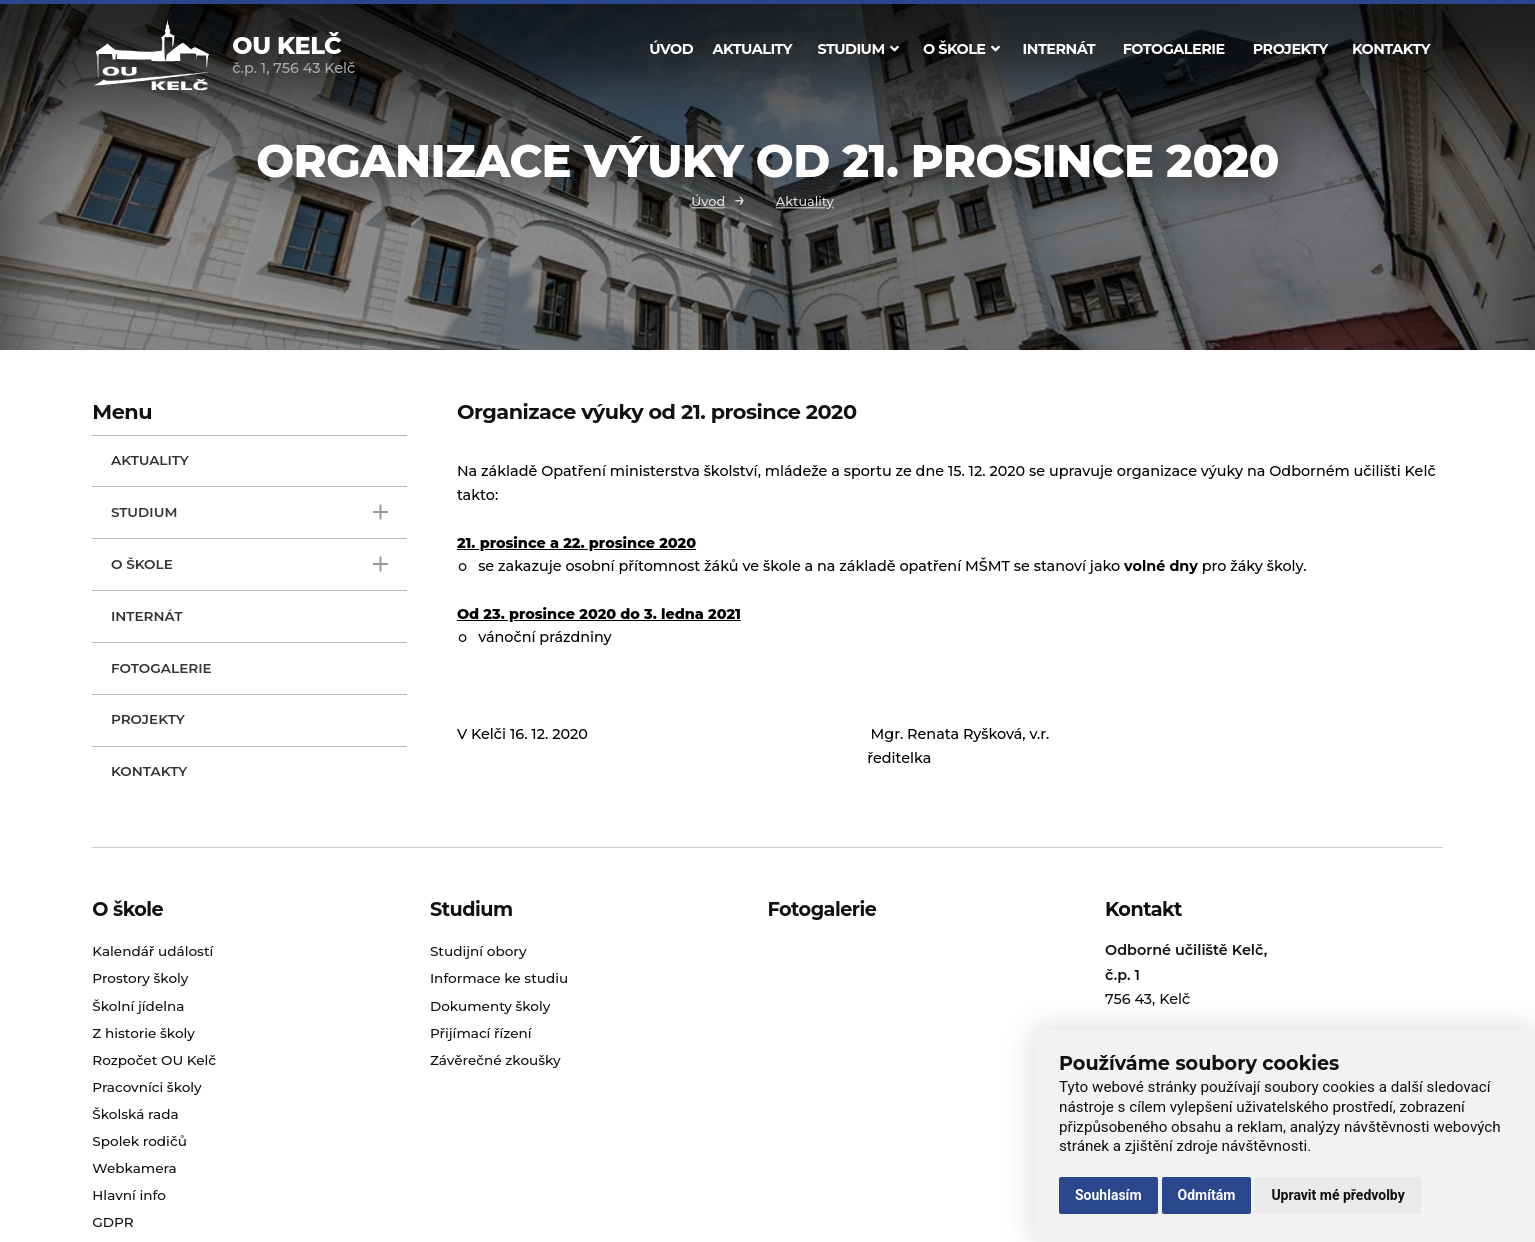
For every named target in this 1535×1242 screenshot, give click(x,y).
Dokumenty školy (490, 1006)
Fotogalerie (1174, 49)
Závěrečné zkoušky (495, 1060)
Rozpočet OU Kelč (154, 1060)
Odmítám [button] (1207, 1195)
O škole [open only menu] (249, 564)
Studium (857, 49)
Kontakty (1391, 49)
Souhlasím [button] (1108, 1195)
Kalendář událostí (152, 951)
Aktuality (752, 49)
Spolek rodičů (139, 1141)
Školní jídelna (138, 1006)
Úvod (671, 49)
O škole (961, 49)
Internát (1059, 49)
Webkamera (134, 1168)
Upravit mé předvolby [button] (1337, 1195)
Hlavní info (129, 1195)
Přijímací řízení (481, 1033)
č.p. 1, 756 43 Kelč (293, 57)
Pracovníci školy (146, 1087)
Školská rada (135, 1114)
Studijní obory (478, 951)
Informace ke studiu (499, 978)
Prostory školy (140, 978)
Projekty (1290, 49)
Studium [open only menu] (249, 512)
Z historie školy (143, 1033)
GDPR (112, 1222)
